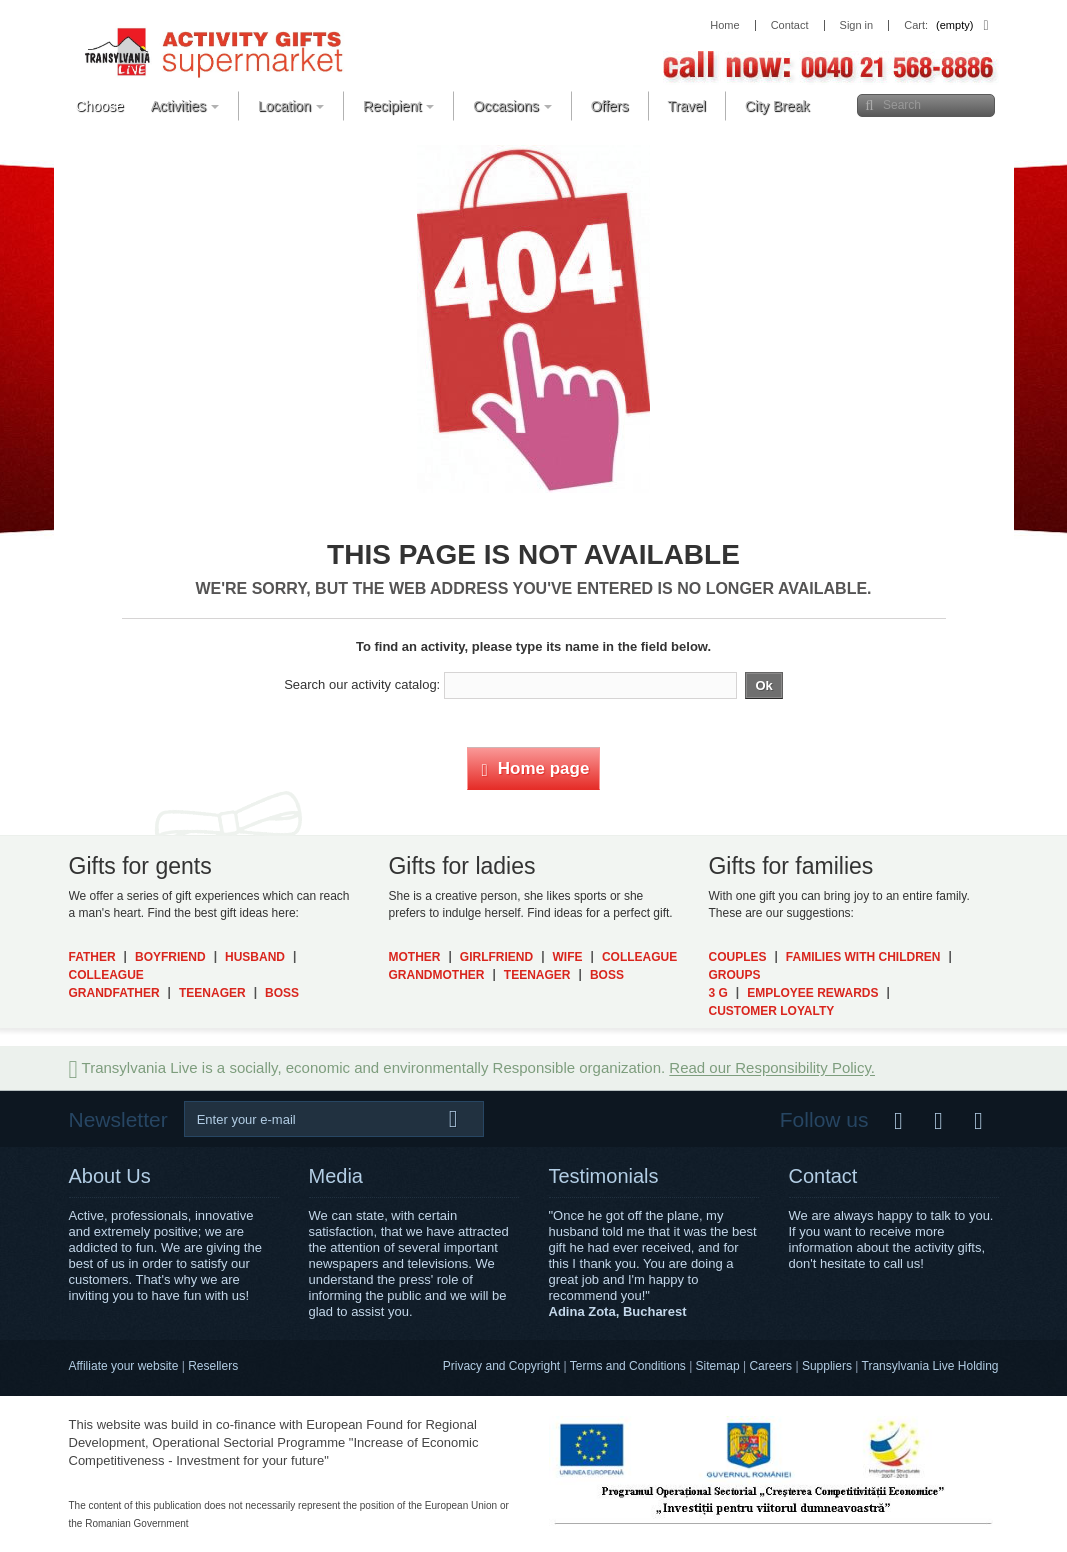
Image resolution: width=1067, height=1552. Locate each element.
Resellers (213, 1366)
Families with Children (863, 957)
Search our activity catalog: (362, 684)
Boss (282, 993)
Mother (414, 957)
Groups (734, 975)
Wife (568, 957)
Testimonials (604, 1176)
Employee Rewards (812, 993)
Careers (770, 1366)
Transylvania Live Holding (930, 1366)
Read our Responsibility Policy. (772, 1068)
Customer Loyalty (771, 1011)
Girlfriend (496, 957)
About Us (110, 1176)
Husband (255, 957)
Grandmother (436, 975)
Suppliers (827, 1366)
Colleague (106, 975)
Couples (737, 957)
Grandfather (114, 993)
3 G (717, 993)
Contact (823, 1176)
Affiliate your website (124, 1366)
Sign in (857, 25)
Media (336, 1176)
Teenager (212, 993)
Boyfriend (170, 957)
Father (92, 957)
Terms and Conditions (628, 1366)
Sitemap (718, 1366)
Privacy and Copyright (501, 1366)
